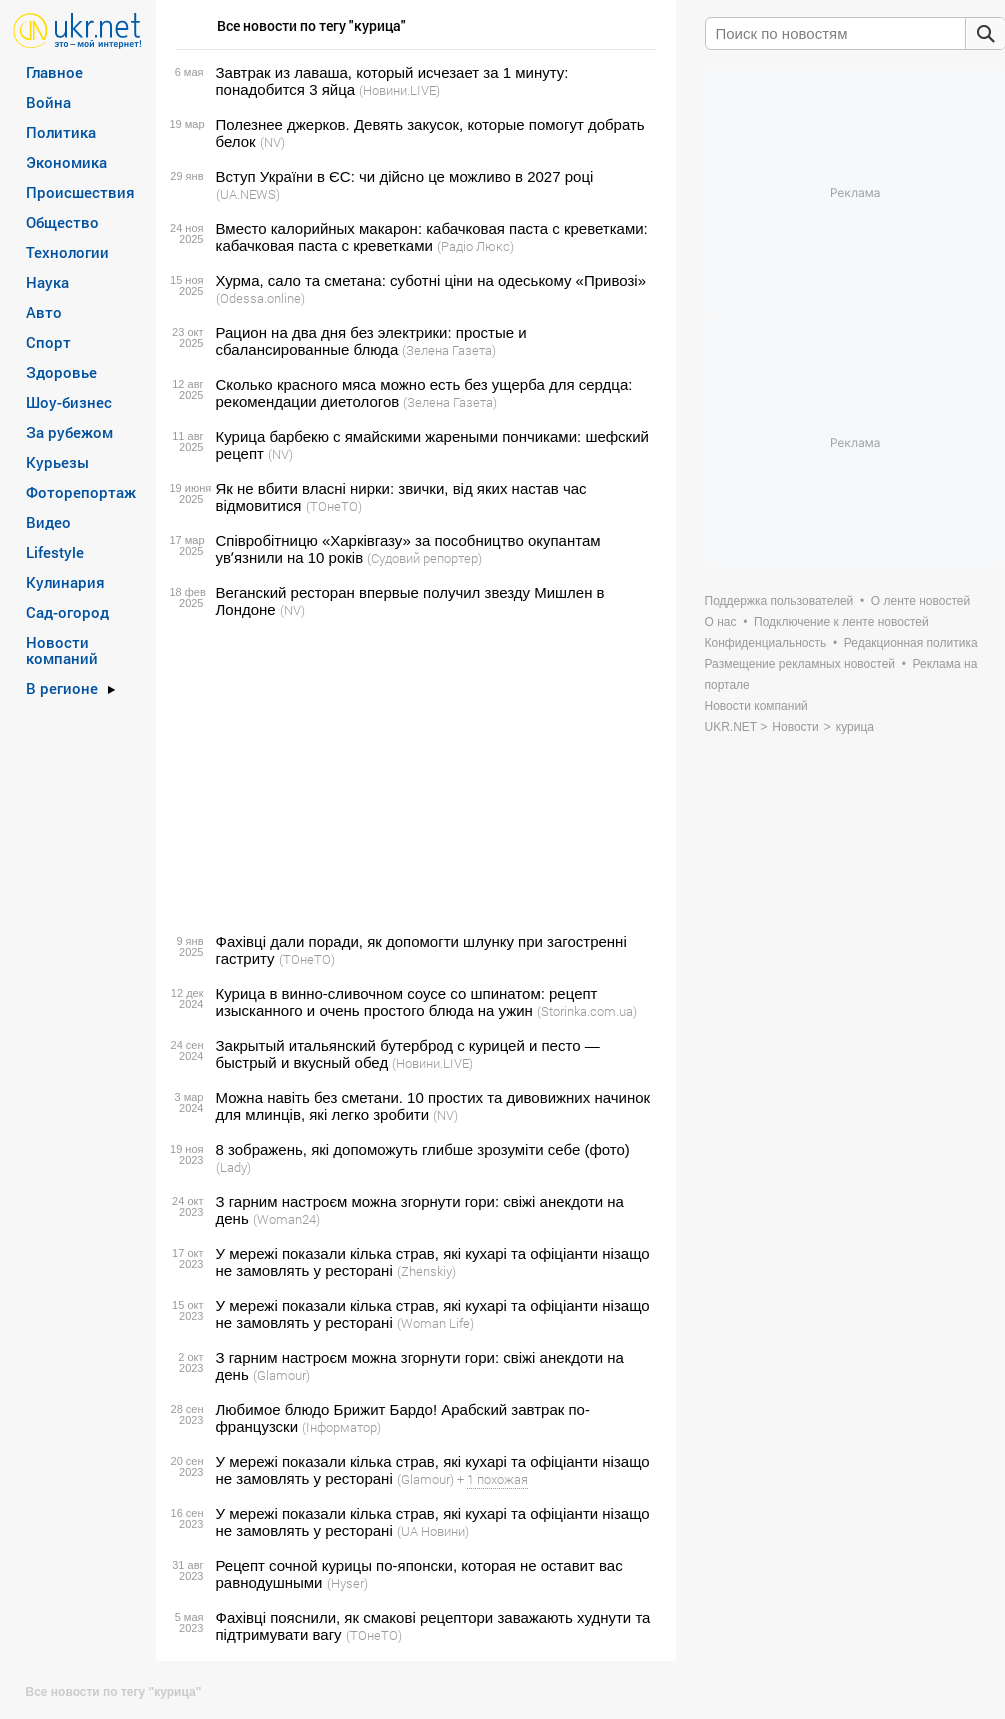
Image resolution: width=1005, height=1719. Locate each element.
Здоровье (61, 372)
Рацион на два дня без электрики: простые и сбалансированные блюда (371, 341)
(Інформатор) (341, 1427)
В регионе (62, 688)
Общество (62, 222)
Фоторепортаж (81, 492)
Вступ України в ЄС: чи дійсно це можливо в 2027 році (405, 176)
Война (48, 102)
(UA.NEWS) (248, 194)
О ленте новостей (920, 601)
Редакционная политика (911, 643)
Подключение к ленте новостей (841, 622)
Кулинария (65, 582)
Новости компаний (62, 650)
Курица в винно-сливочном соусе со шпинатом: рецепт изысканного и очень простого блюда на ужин (407, 1002)
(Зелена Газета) (449, 350)
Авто (44, 312)
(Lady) (233, 1167)
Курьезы (57, 462)
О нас (721, 622)
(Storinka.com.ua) (587, 1011)
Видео (48, 522)
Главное (54, 72)
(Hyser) (347, 1583)
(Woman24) (286, 1219)
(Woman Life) (435, 1323)
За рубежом (69, 432)
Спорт (48, 342)
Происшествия (80, 192)
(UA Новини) (433, 1531)
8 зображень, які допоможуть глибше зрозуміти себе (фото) (423, 1149)
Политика (61, 132)
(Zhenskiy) (426, 1271)
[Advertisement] (413, 776)
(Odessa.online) (260, 298)
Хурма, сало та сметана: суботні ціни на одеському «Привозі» (431, 280)
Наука (47, 282)
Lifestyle (55, 552)
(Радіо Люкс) (475, 246)
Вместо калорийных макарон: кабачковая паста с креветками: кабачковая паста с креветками (432, 237)
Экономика (66, 162)
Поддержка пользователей (779, 601)
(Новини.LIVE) (399, 90)
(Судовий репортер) (424, 558)
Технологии (67, 252)
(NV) (272, 142)
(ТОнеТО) (334, 506)
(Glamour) (281, 1375)
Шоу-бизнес (69, 402)
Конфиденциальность (766, 643)
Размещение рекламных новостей (800, 664)
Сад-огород (67, 612)
